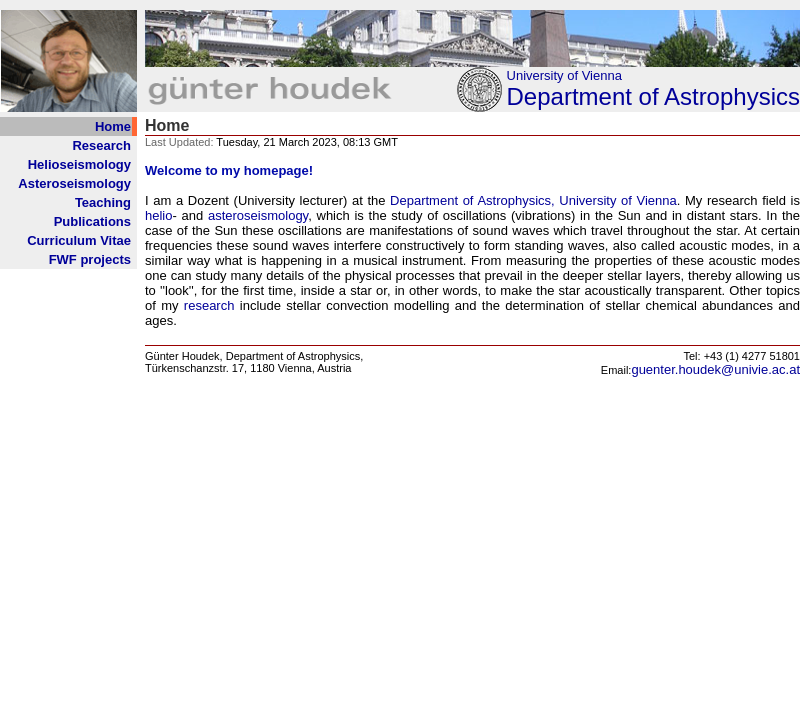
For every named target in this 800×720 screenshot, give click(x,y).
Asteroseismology (74, 183)
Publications (92, 221)
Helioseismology (79, 164)
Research (101, 145)
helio (158, 215)
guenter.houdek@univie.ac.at (715, 369)
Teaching (103, 202)
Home (113, 126)
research (209, 305)
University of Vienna (564, 75)
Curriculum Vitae (79, 240)
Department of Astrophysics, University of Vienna (533, 200)
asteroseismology (258, 215)
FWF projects (90, 259)
